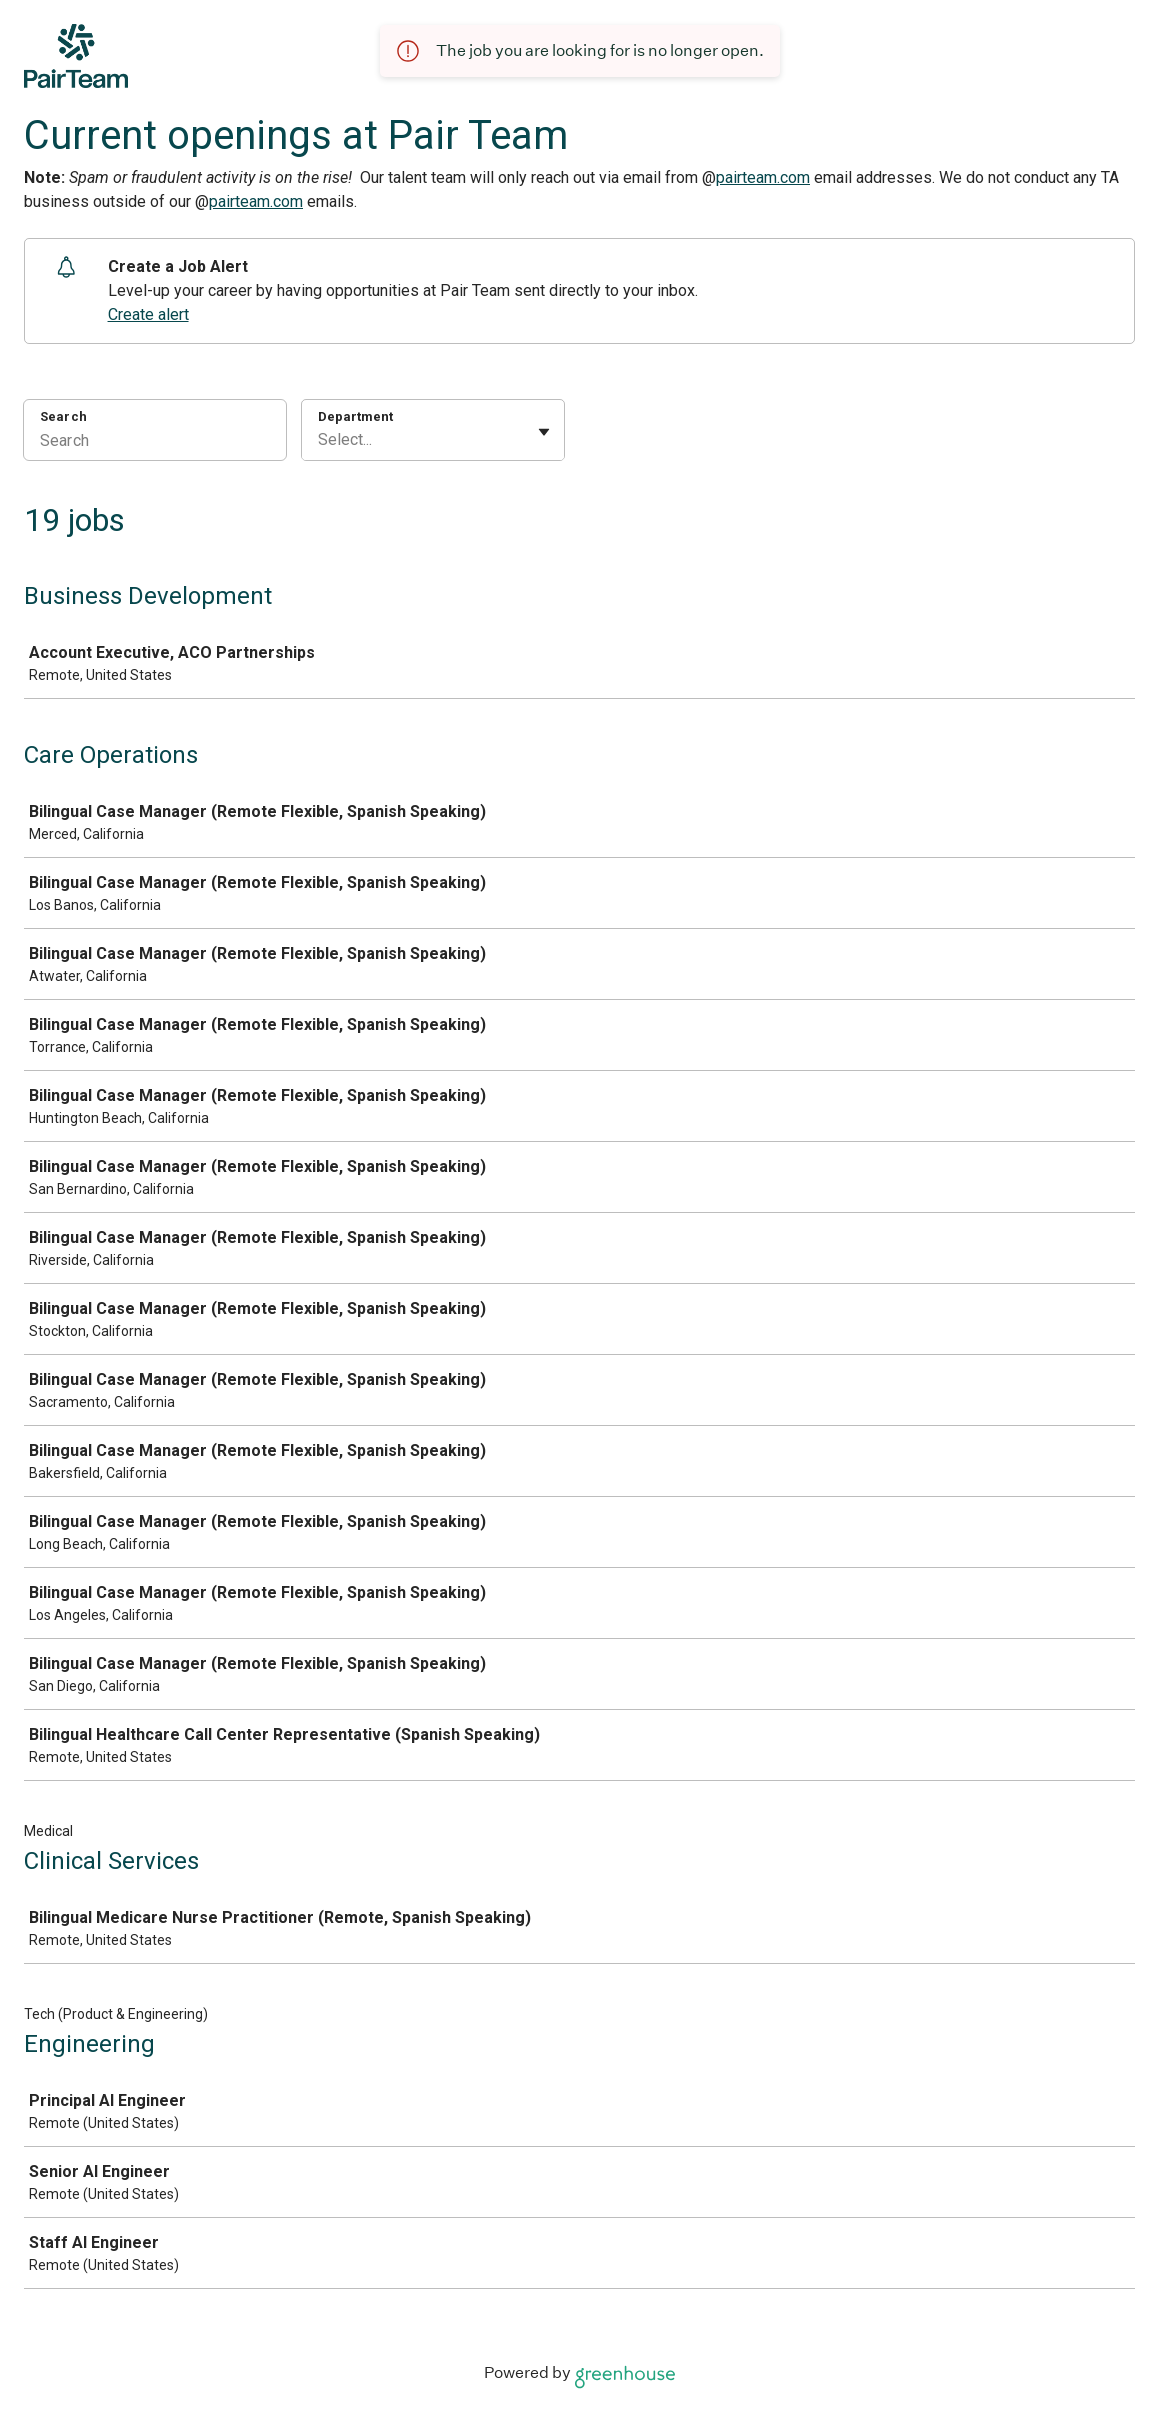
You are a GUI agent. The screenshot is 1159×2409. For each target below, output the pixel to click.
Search (63, 416)
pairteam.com (763, 177)
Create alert (148, 314)
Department (355, 416)
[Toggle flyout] (544, 432)
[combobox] (320, 440)
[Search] (155, 443)
